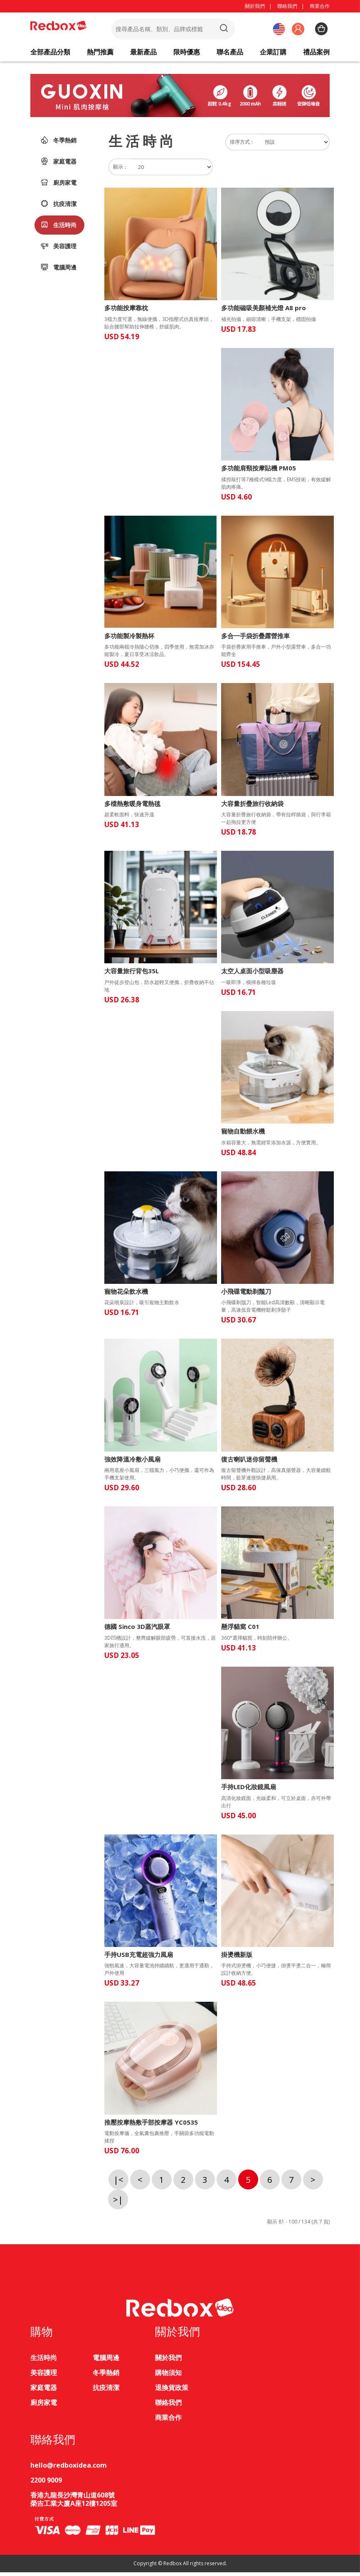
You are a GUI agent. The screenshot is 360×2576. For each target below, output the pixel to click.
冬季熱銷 (58, 143)
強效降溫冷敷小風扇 (132, 1462)
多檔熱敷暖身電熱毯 (132, 807)
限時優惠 (186, 54)
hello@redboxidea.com (68, 2468)
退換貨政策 (171, 2390)
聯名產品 (230, 54)
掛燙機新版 (236, 1957)
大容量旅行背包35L (131, 974)
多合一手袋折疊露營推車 (255, 639)
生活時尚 (58, 228)
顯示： (120, 170)
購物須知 (168, 2375)
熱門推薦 (100, 54)
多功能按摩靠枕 (126, 311)
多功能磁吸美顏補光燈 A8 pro (263, 311)
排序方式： (242, 145)
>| (118, 2203)
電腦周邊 (58, 270)
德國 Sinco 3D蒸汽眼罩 (137, 1630)
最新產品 (143, 54)
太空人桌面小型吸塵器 (252, 974)
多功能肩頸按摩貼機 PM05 (258, 471)
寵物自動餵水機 (243, 1135)
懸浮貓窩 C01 (240, 1630)
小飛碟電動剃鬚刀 (246, 1294)
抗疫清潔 (58, 207)
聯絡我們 (287, 6)
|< (118, 2183)
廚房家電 (58, 186)
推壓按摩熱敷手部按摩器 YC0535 (151, 2125)
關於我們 (255, 6)
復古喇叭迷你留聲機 (249, 1462)
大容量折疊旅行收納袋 (252, 807)
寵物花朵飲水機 (126, 1294)
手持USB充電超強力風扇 (138, 1957)
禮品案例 (316, 54)
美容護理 (58, 249)
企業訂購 (273, 54)
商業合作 (320, 6)
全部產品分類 (50, 54)
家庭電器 (58, 164)
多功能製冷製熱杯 (129, 639)
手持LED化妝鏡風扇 (248, 1790)
